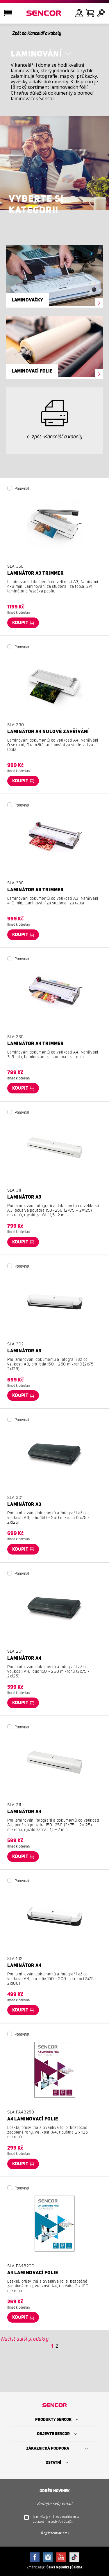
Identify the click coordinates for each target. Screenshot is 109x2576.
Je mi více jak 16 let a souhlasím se (56, 2519)
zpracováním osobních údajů (52, 2521)
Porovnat (22, 489)
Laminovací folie (32, 371)
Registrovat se (54, 2532)
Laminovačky (27, 300)
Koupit (20, 622)
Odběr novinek (55, 2491)
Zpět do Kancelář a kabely (36, 33)
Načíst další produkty (25, 2339)
